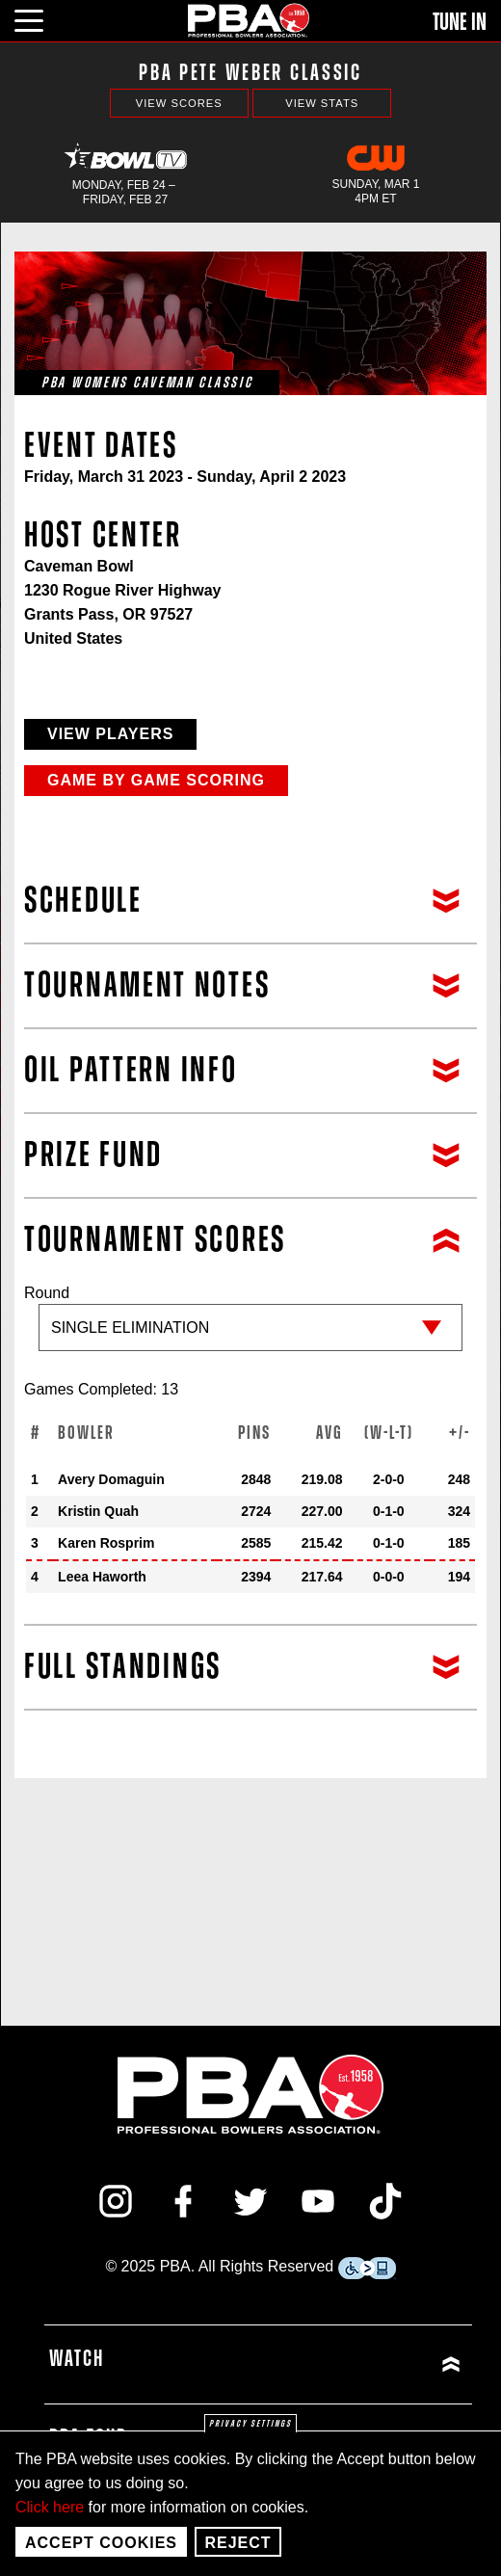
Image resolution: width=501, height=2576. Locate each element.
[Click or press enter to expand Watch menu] (362, 2364)
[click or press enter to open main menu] (40, 18)
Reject (237, 2543)
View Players (110, 734)
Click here (49, 2507)
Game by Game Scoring (156, 780)
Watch (76, 2359)
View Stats (321, 103)
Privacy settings (250, 2424)
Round (250, 1327)
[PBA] (249, 20)
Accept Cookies (101, 2543)
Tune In (460, 22)
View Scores (179, 103)
